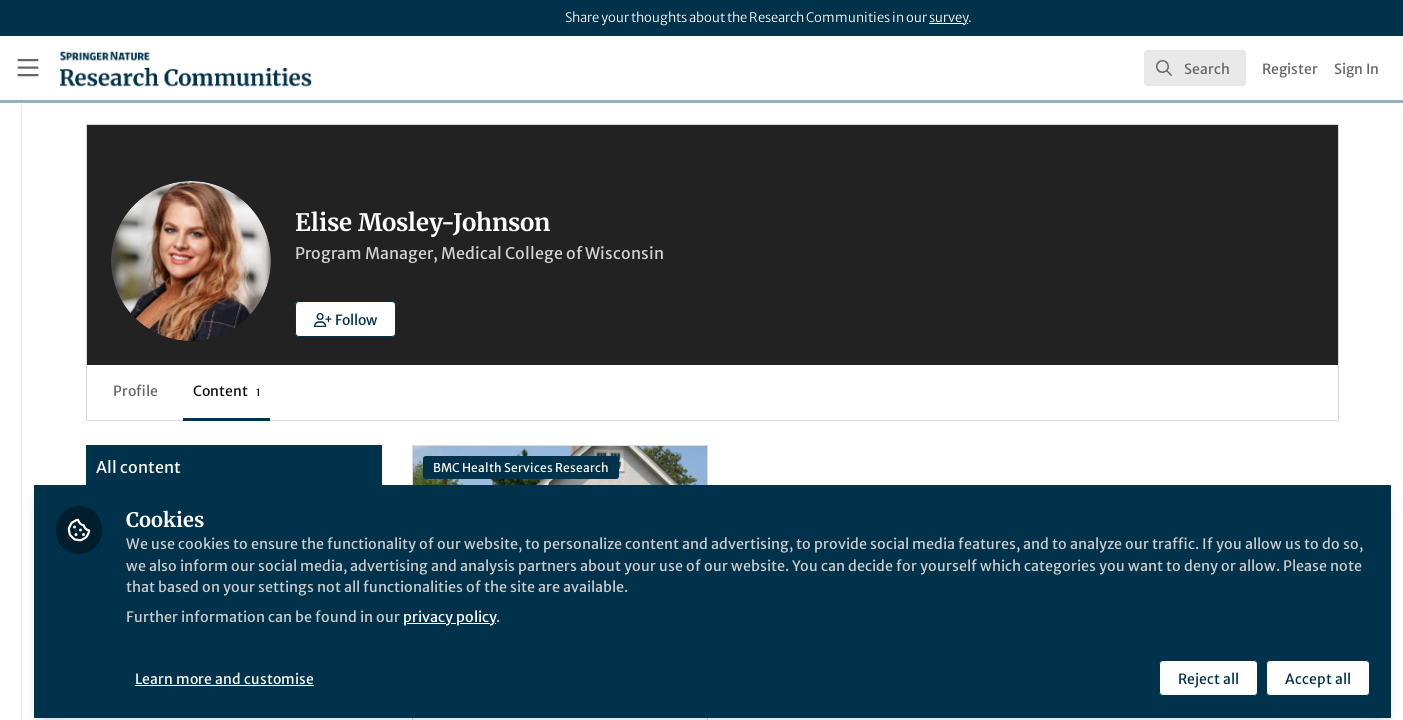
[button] (579, 319)
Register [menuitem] (1290, 69)
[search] (1195, 68)
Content (460, 391)
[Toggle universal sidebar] (28, 68)
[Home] (185, 68)
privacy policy (718, 628)
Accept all (1315, 667)
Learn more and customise (460, 667)
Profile (369, 391)
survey (948, 17)
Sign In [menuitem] (1356, 69)
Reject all (1205, 667)
